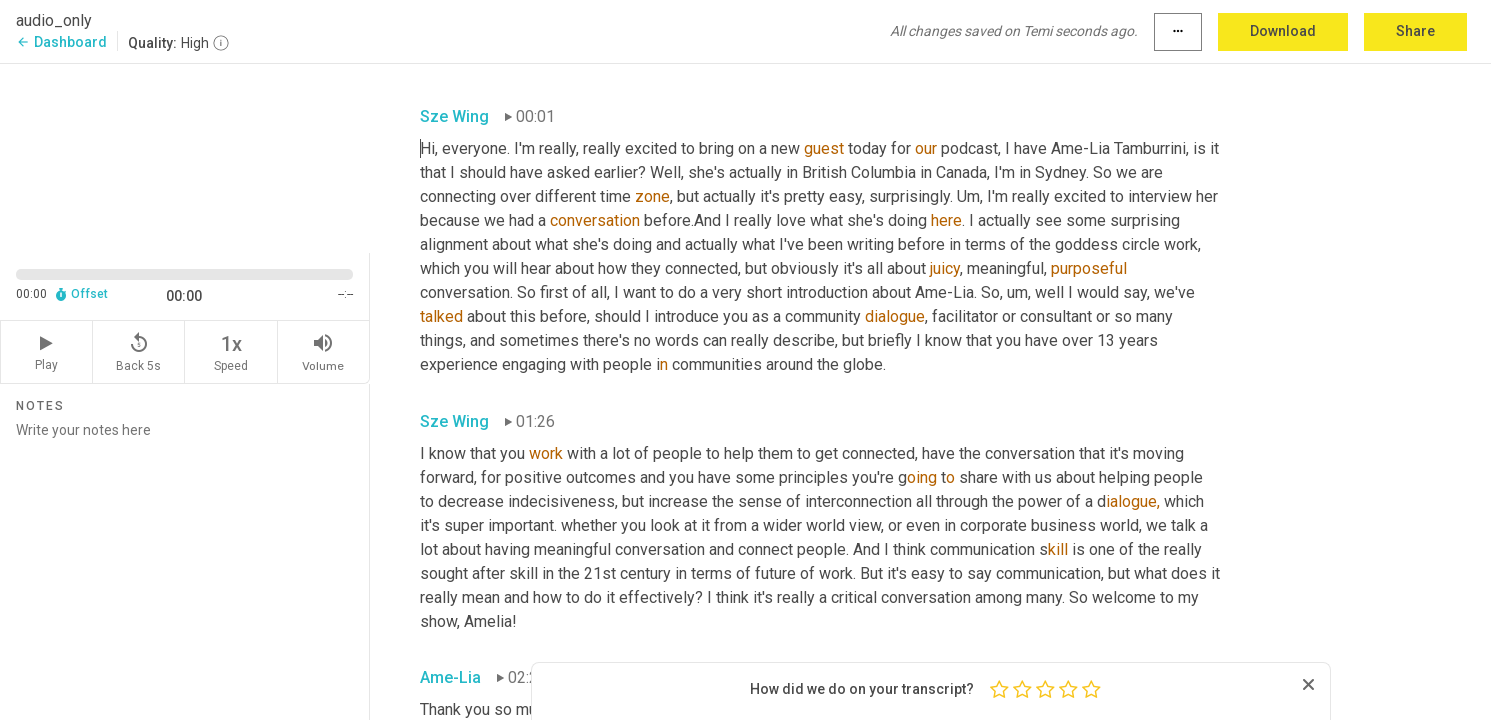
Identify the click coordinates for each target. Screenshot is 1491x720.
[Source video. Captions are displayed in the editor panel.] (185, 156)
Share (1415, 31)
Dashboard (61, 42)
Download (1283, 31)
